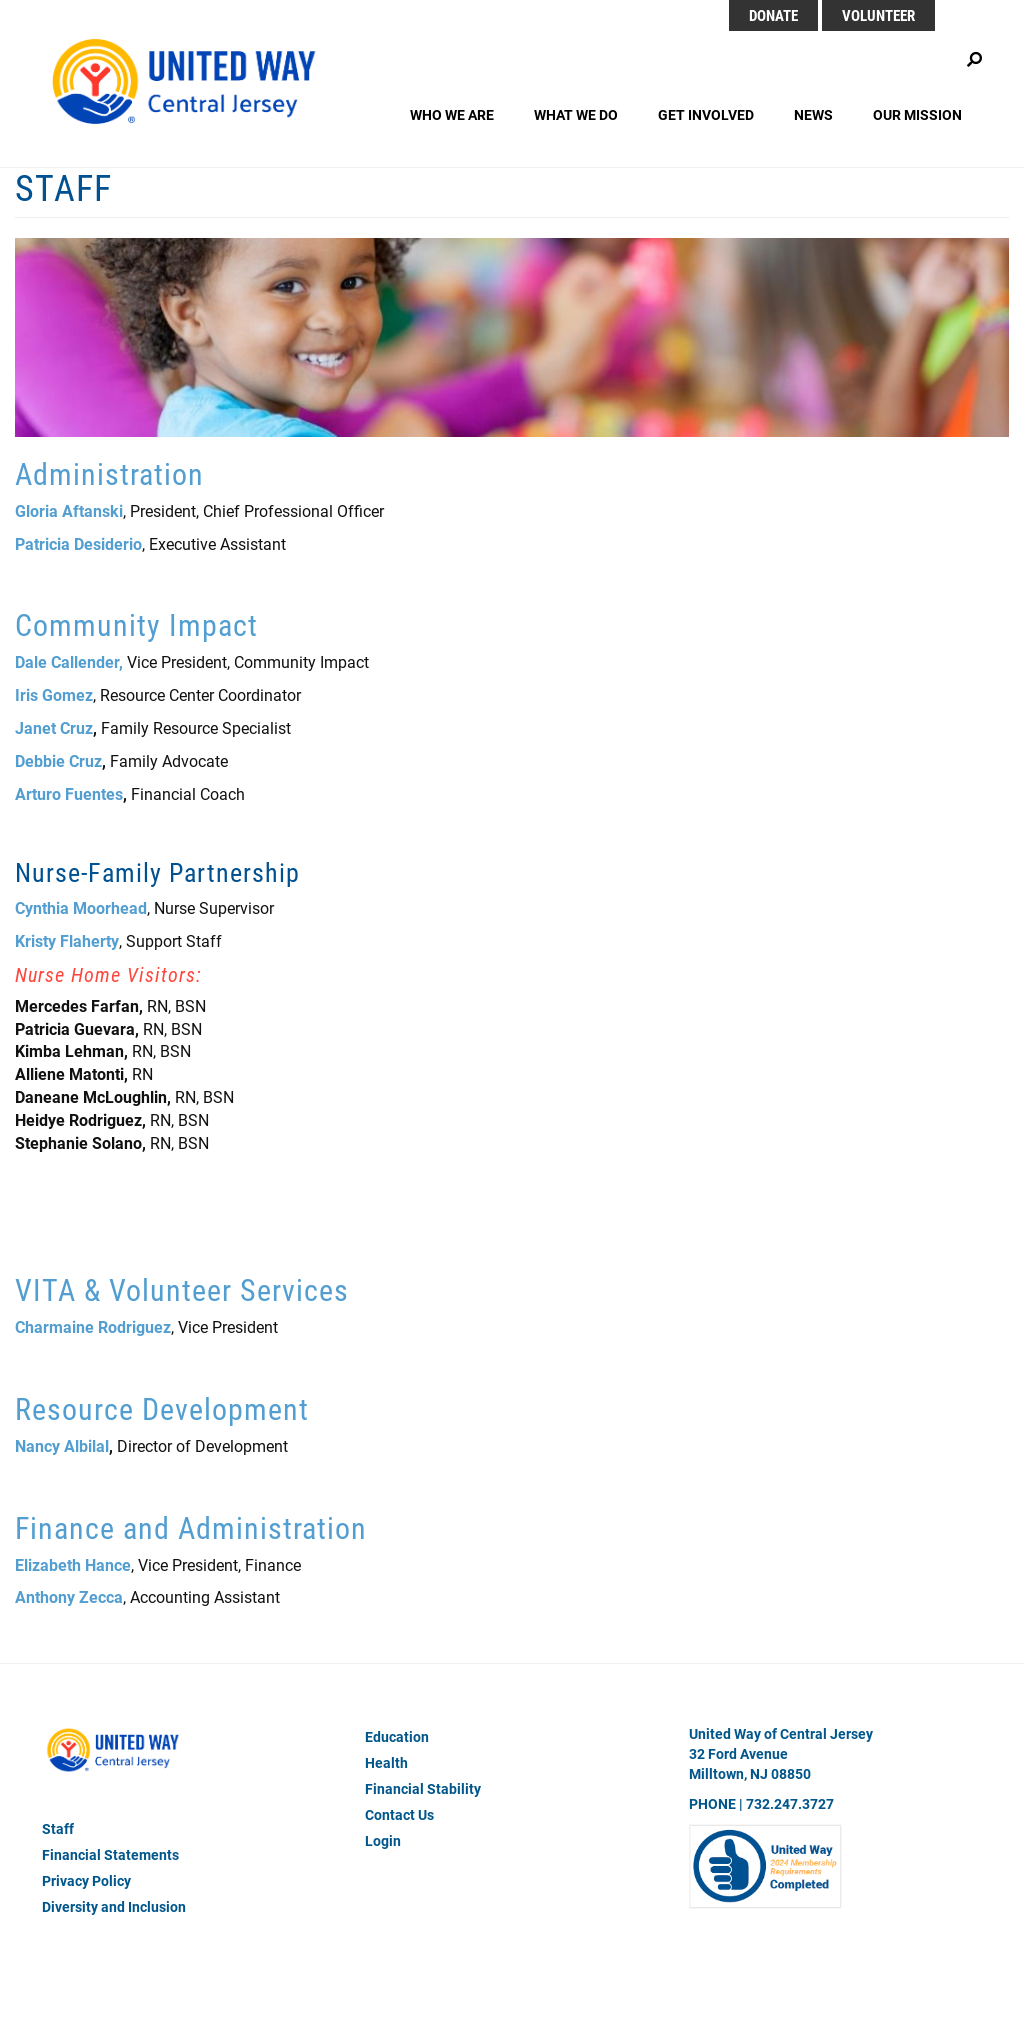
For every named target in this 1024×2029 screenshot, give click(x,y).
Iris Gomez (54, 694)
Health (386, 1762)
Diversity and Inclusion (114, 1906)
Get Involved (706, 114)
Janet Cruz (54, 727)
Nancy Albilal (62, 1445)
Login (383, 1840)
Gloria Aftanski (69, 510)
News (813, 114)
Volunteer (878, 15)
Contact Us (399, 1814)
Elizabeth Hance (73, 1564)
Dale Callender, (69, 661)
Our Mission (917, 114)
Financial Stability (423, 1788)
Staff (58, 1828)
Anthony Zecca (69, 1596)
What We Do (576, 114)
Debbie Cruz (58, 760)
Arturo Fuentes (69, 793)
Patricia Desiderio (78, 543)
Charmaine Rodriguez (93, 1326)
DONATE (773, 15)
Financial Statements (110, 1854)
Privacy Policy (86, 1880)
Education (397, 1736)
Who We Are (452, 114)
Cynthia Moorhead (81, 907)
